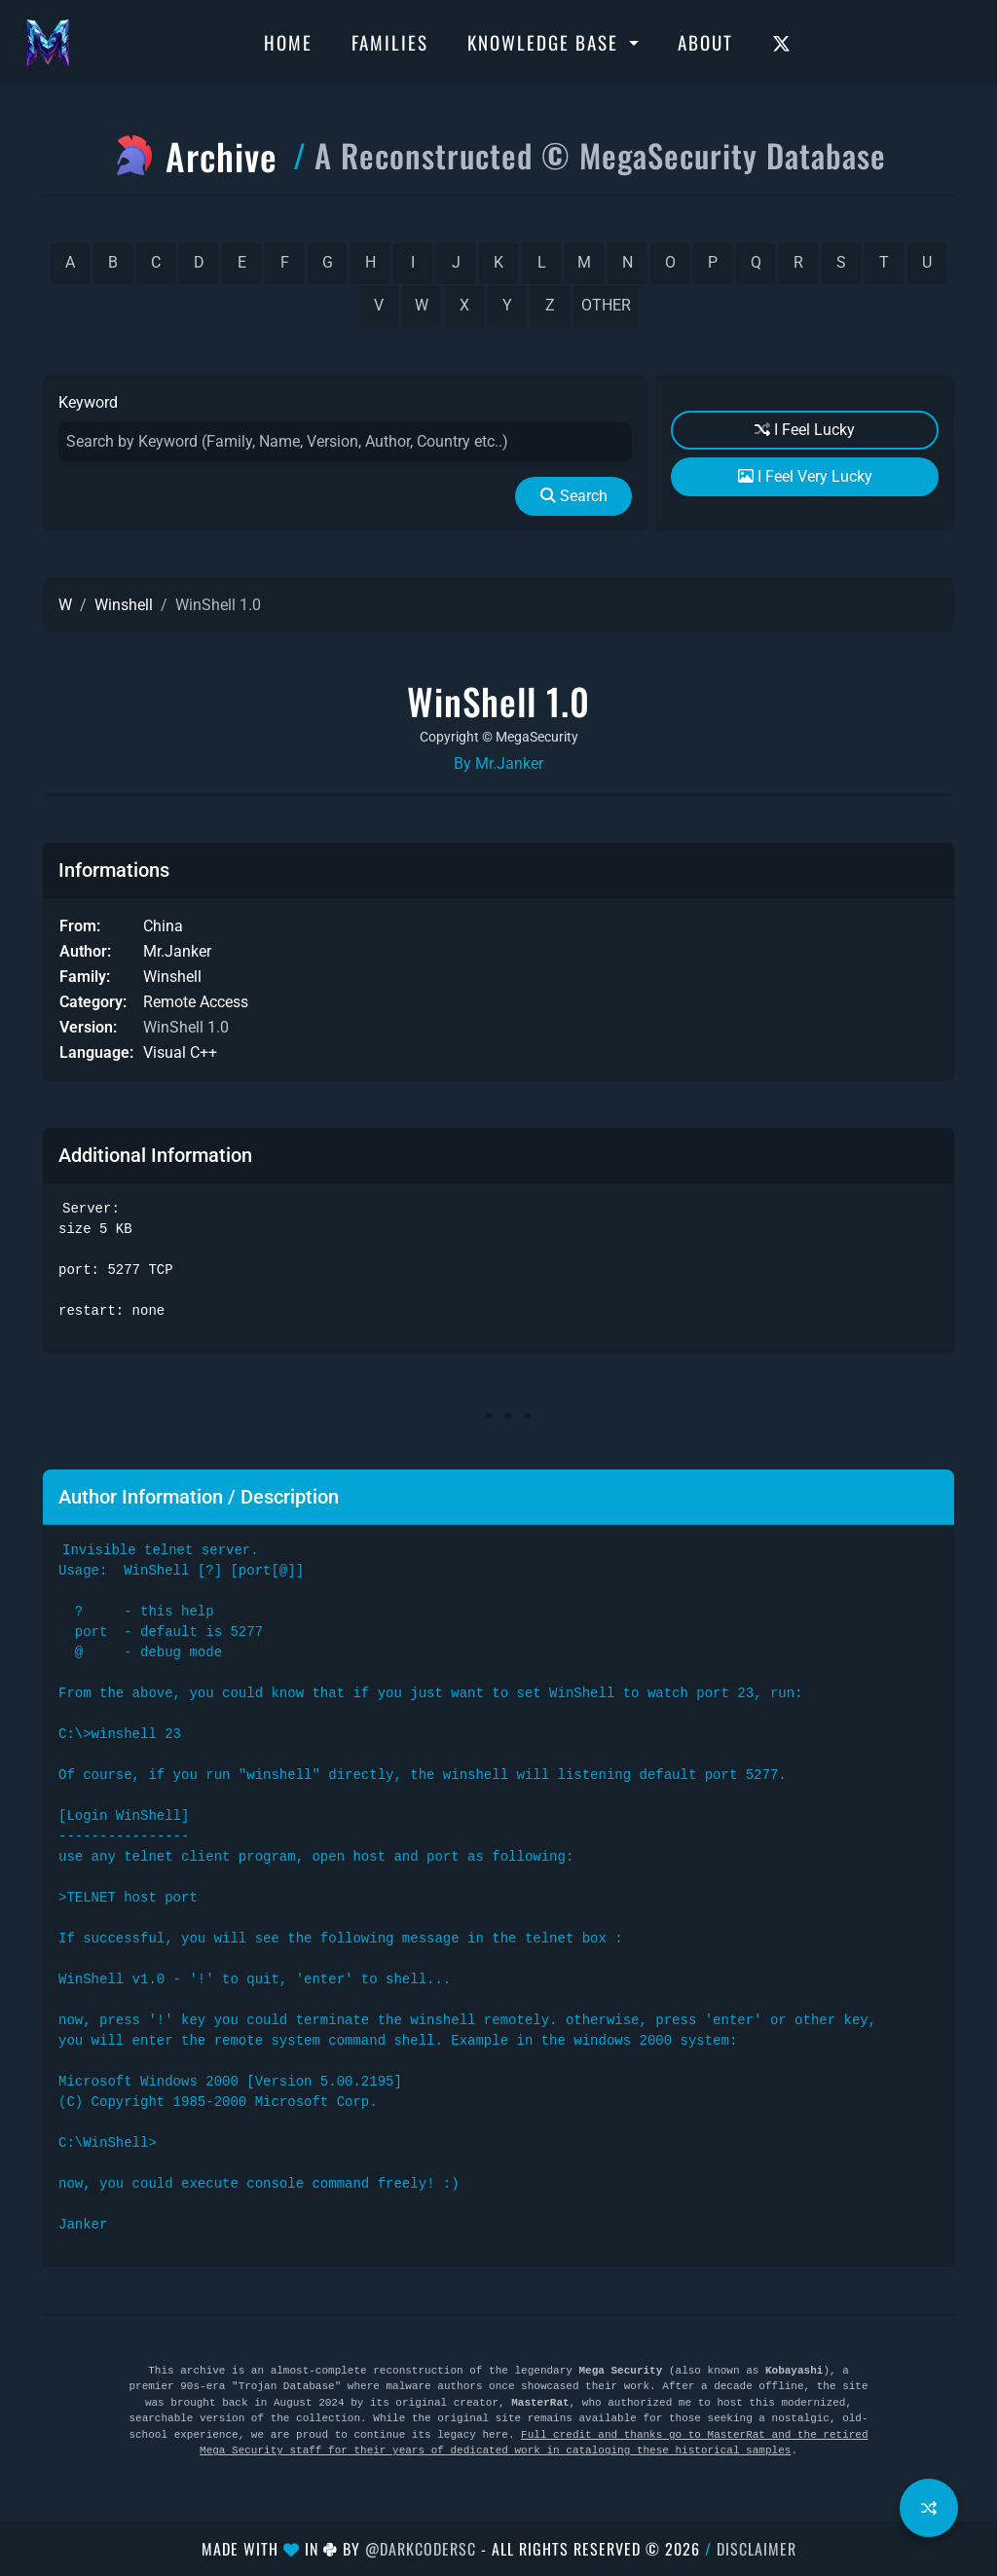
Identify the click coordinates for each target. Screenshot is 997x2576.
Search (574, 496)
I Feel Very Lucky (805, 476)
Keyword (88, 402)
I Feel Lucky (805, 429)
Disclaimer (756, 2548)
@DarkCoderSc (420, 2548)
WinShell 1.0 (186, 1027)
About (705, 41)
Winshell (123, 605)
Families (389, 41)
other (606, 305)
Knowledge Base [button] (545, 41)
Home (288, 41)
